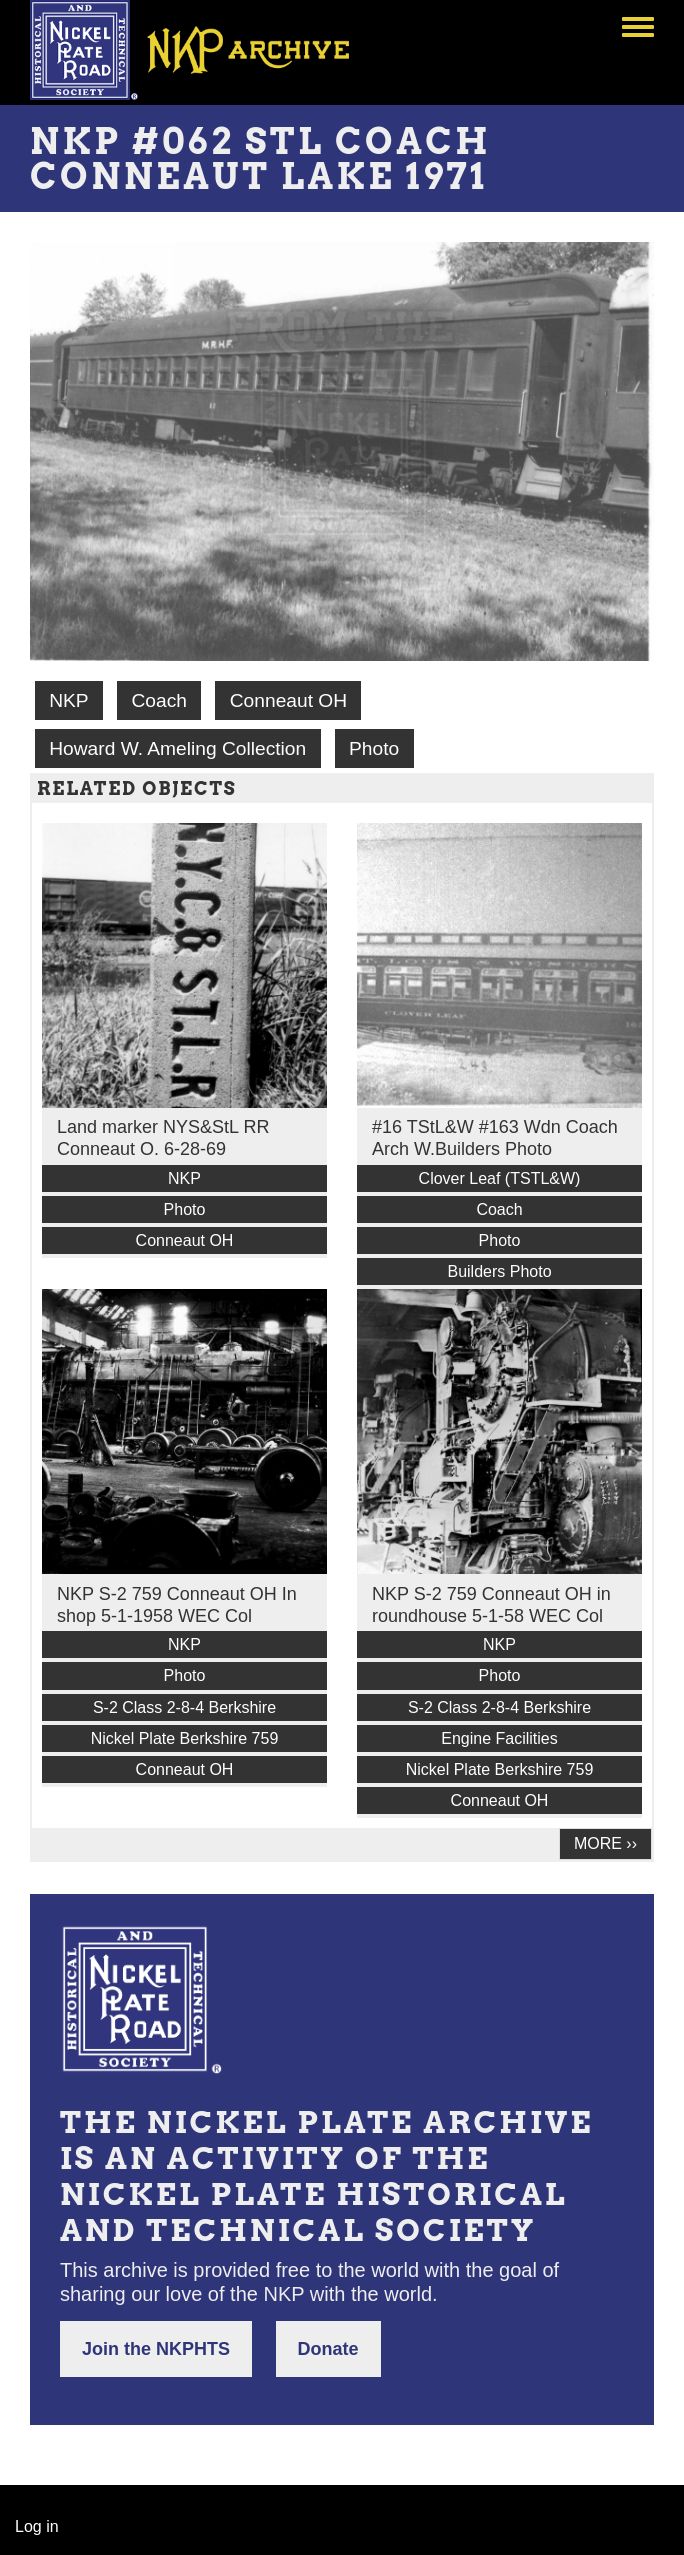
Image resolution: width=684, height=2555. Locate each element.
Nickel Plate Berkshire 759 (185, 1738)
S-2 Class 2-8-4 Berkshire (184, 1707)
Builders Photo (499, 1271)
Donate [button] (328, 2349)
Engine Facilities (499, 1738)
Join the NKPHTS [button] (156, 2349)
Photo (374, 748)
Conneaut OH (288, 700)
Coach (158, 700)
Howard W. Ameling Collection (177, 748)
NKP (68, 700)
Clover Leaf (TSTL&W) (500, 1178)
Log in (37, 2526)
